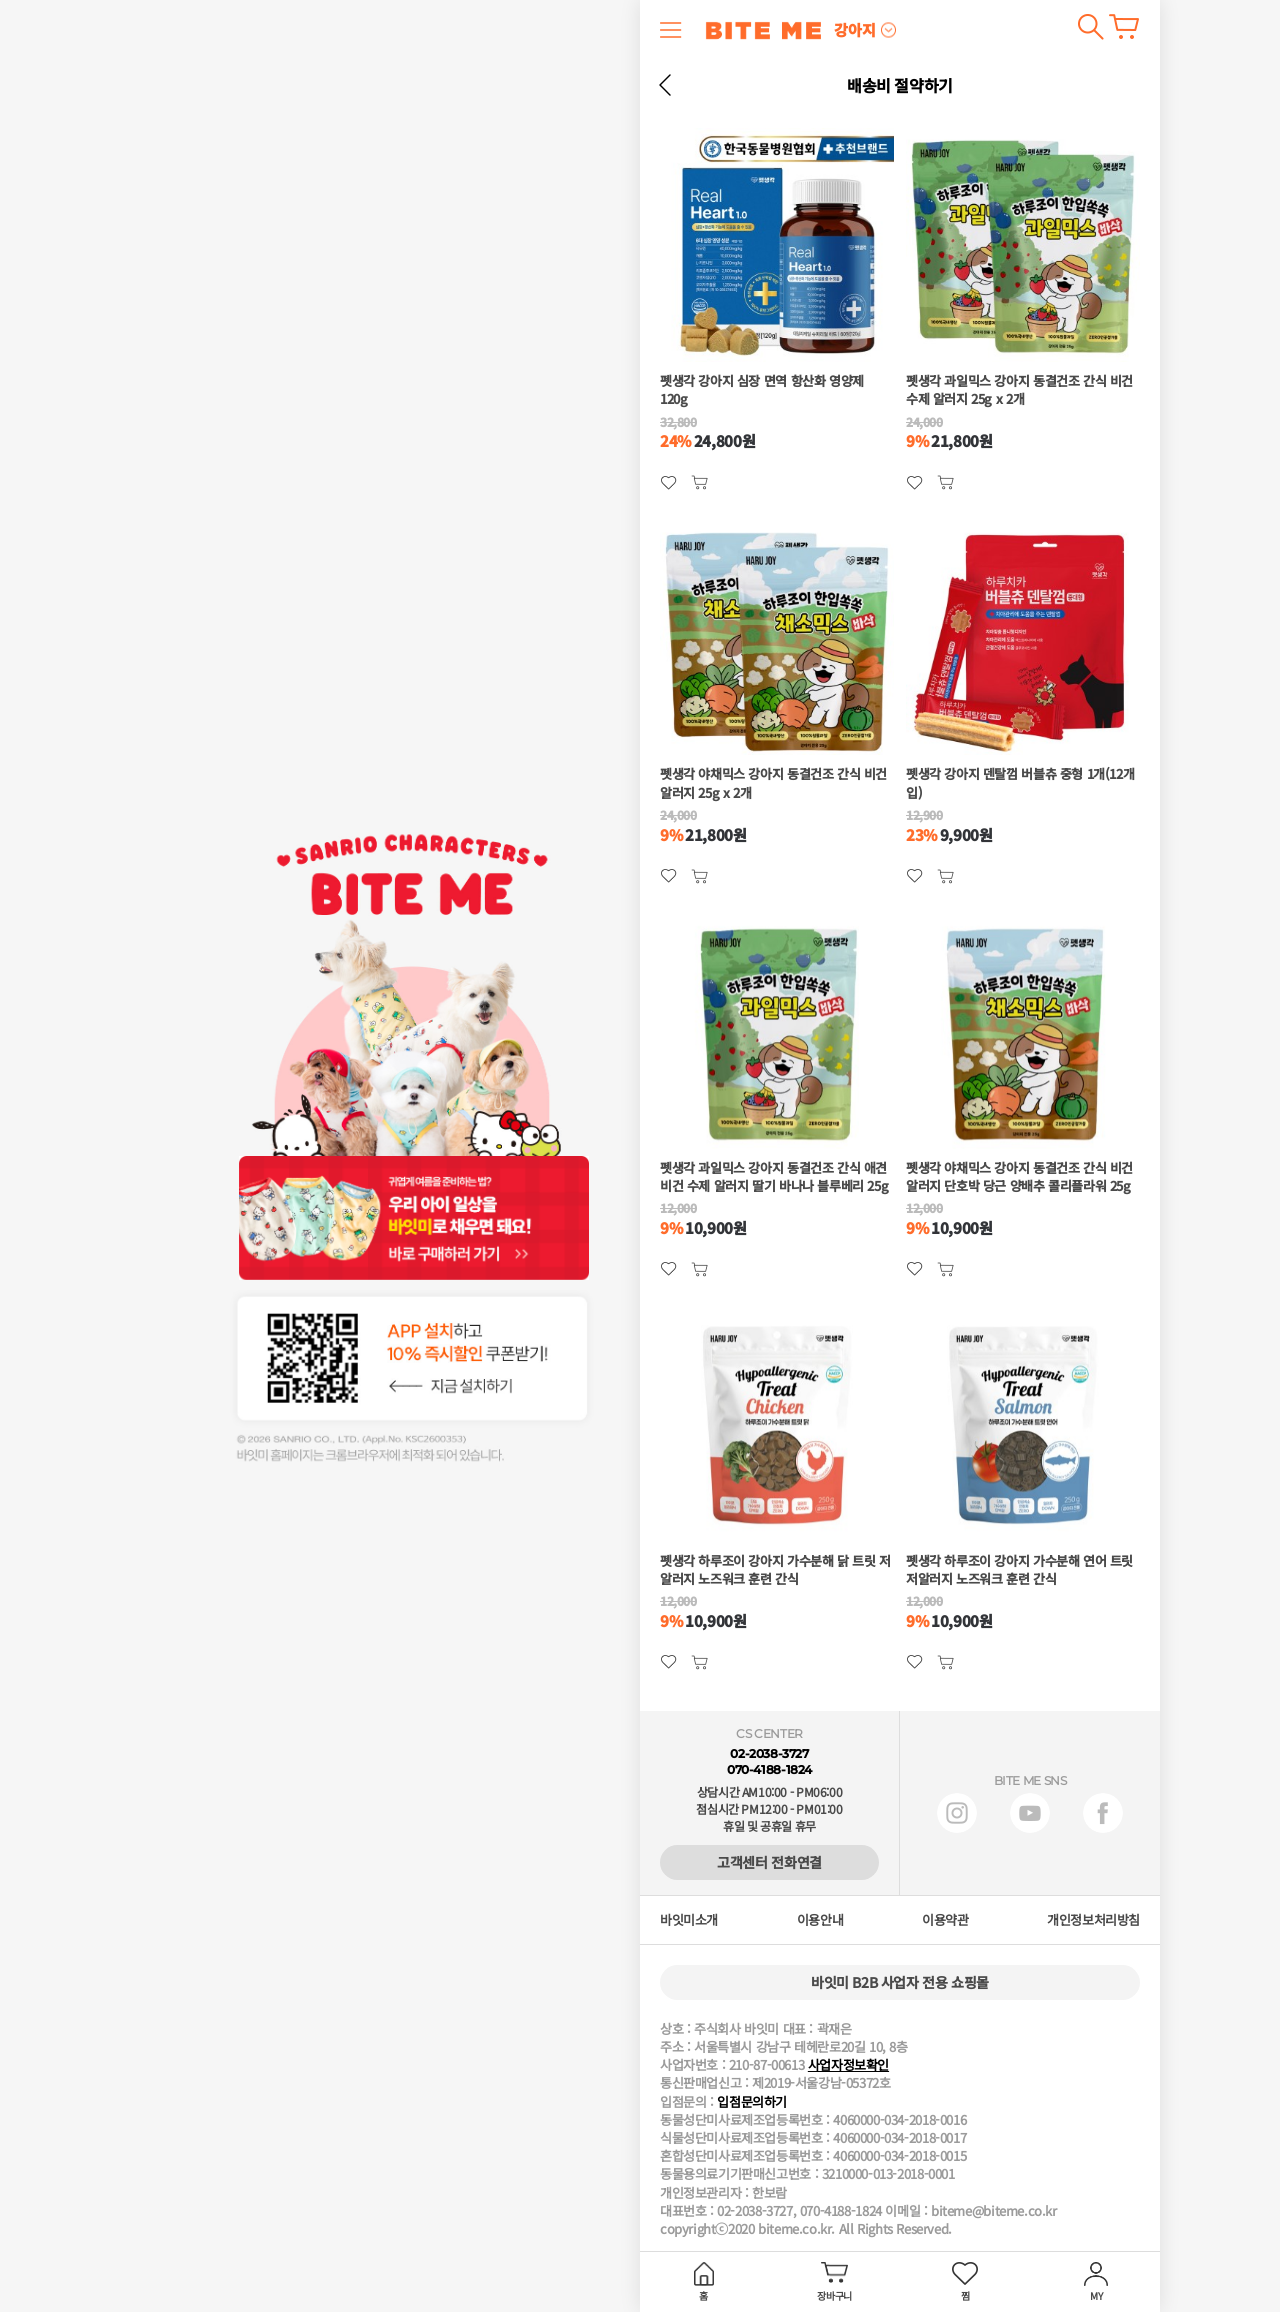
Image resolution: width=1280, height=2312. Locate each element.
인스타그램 (957, 1813)
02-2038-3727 (769, 1753)
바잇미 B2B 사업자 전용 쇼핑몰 (900, 1982)
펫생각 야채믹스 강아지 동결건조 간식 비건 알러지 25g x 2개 (773, 783)
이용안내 (820, 1920)
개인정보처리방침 (1093, 1920)
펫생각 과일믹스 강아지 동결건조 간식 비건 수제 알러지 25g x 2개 (1019, 390)
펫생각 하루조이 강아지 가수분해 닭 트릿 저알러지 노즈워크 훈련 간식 (775, 1570)
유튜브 (1030, 1813)
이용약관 (945, 1920)
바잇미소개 (689, 1920)
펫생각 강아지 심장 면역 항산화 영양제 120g (762, 390)
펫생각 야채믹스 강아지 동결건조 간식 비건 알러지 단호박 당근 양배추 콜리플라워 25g (1019, 1177)
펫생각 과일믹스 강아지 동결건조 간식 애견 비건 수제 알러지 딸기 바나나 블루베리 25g (774, 1177)
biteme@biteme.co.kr (994, 2211)
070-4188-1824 (769, 1769)
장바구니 (1124, 26)
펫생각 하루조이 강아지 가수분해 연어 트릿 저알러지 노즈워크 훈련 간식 (1019, 1570)
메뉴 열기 (671, 30)
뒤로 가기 (665, 85)
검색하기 (1090, 26)
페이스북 (1103, 1813)
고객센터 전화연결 (769, 1862)
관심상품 (699, 482)
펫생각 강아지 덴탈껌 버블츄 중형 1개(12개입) (1020, 783)
